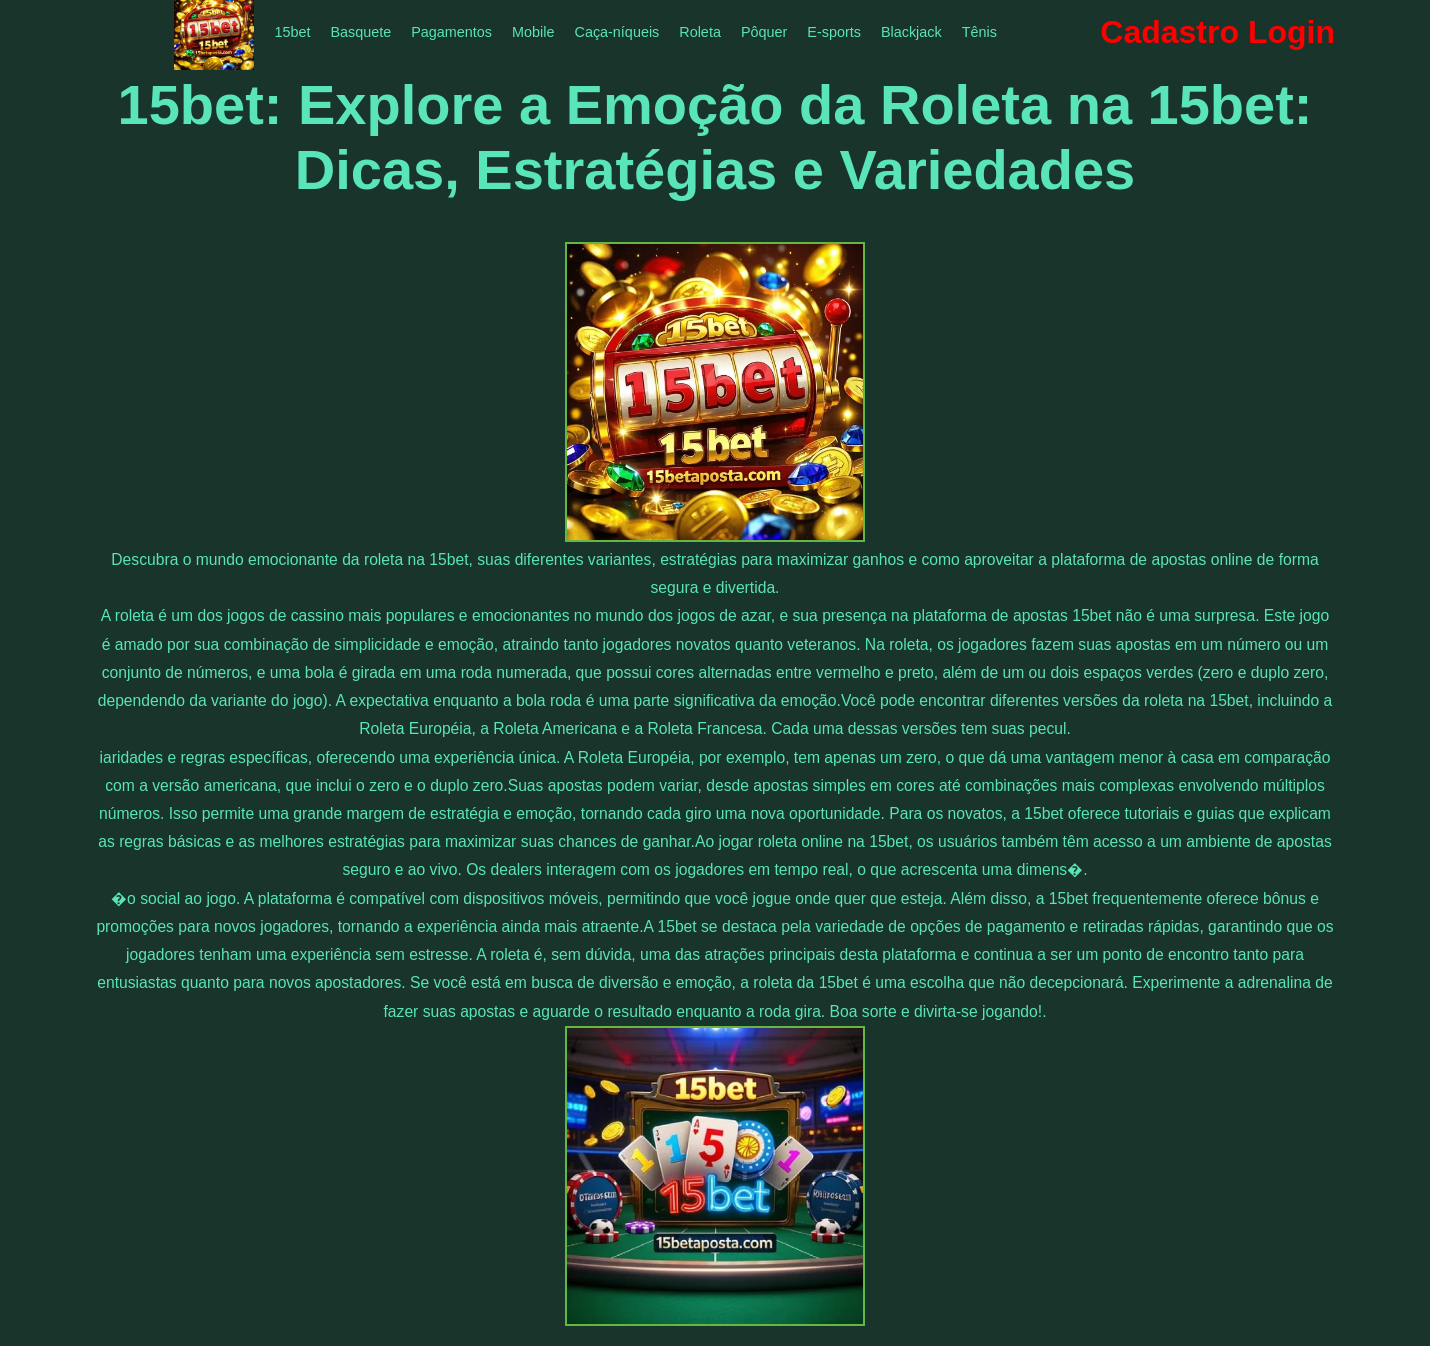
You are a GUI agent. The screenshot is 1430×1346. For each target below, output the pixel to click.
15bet (292, 32)
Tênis (979, 32)
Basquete (360, 32)
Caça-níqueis (616, 32)
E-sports (834, 32)
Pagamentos (451, 32)
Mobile (533, 32)
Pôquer (764, 32)
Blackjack (911, 32)
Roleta (700, 32)
